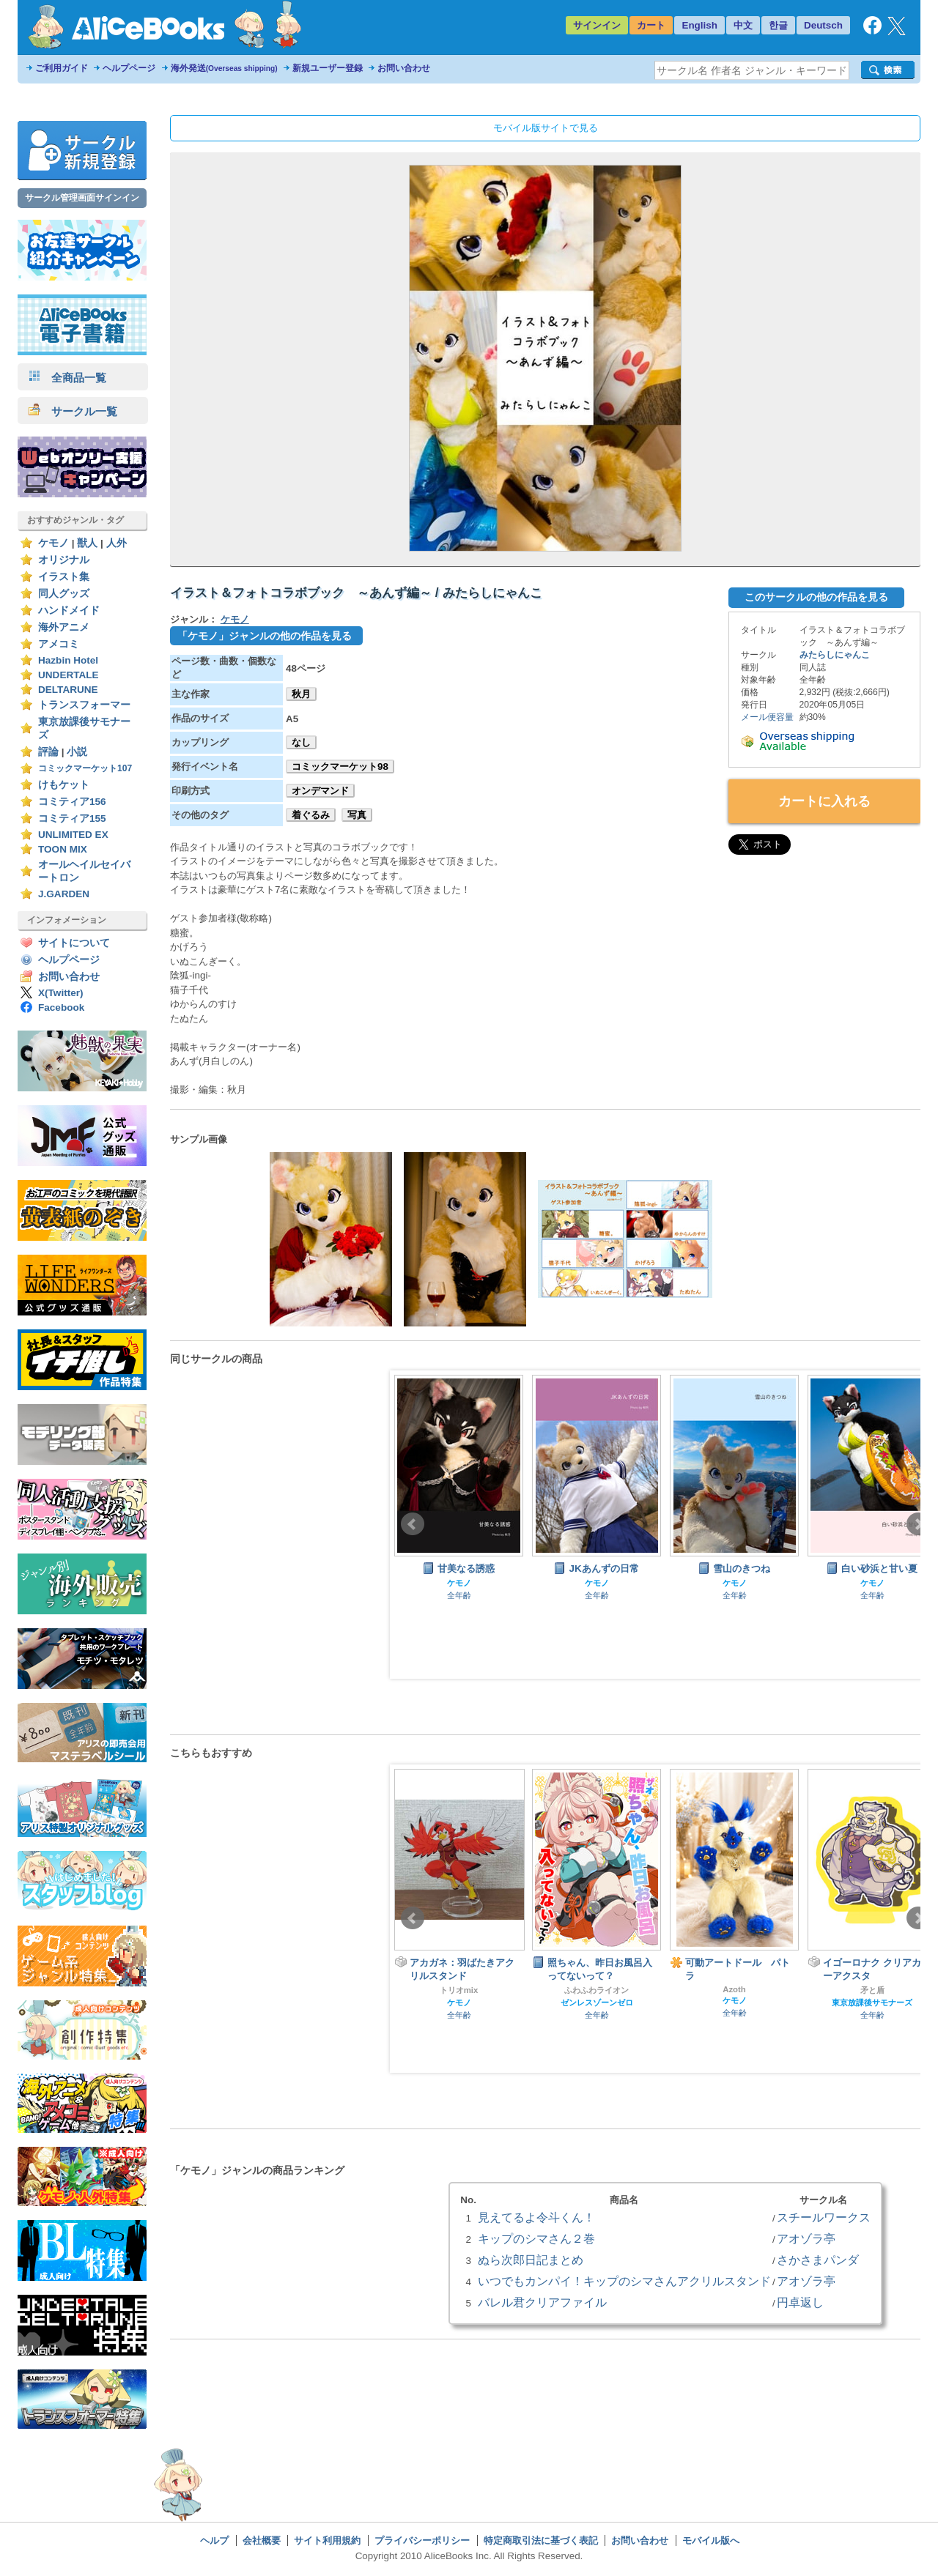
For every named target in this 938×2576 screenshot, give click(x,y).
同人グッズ (63, 593)
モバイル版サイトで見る (545, 127)
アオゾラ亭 (806, 2238)
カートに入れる (824, 801)
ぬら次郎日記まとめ (530, 2259)
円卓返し (800, 2302)
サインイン (597, 25)
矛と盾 (872, 1990)
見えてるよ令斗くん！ (536, 2217)
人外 (116, 543)
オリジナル (63, 559)
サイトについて (74, 943)
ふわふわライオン (596, 1990)
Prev (412, 1524)
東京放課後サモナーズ (872, 2002)
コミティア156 (72, 801)
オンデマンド (320, 790)
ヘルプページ (129, 68)
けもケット (63, 784)
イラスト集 (63, 576)
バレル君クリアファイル (542, 2302)
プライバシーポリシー (422, 2540)
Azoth (734, 1989)
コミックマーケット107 (85, 768)
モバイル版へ (710, 2540)
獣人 (87, 543)
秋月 (301, 693)
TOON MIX (62, 849)
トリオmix (459, 1990)
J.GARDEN (63, 893)
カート (651, 25)
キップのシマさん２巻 (536, 2238)
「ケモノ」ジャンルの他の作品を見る (264, 636)
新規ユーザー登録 (327, 68)
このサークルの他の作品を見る (816, 597)
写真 (356, 814)
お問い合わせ (403, 68)
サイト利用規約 (327, 2540)
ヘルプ (214, 2540)
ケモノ (53, 543)
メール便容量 (767, 717)
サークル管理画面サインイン (82, 198)
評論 (48, 751)
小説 (77, 751)
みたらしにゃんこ (834, 655)
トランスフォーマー (84, 704)
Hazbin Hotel (68, 660)
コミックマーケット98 (340, 766)
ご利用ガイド (61, 68)
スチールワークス (824, 2217)
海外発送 (224, 68)
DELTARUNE (68, 689)
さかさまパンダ (818, 2259)
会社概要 (262, 2540)
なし (301, 742)
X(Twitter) (61, 992)
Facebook (61, 1007)
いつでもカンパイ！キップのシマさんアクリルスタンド (624, 2280)
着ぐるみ (311, 814)
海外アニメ (63, 627)
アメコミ (58, 644)
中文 (743, 25)
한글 (778, 25)
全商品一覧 (67, 377)
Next (918, 1524)
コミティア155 (72, 818)
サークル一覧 (73, 411)
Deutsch (823, 25)
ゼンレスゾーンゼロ (597, 2002)
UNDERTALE (68, 674)
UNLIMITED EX (73, 834)
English (699, 25)
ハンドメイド (69, 610)
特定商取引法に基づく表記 (541, 2540)
